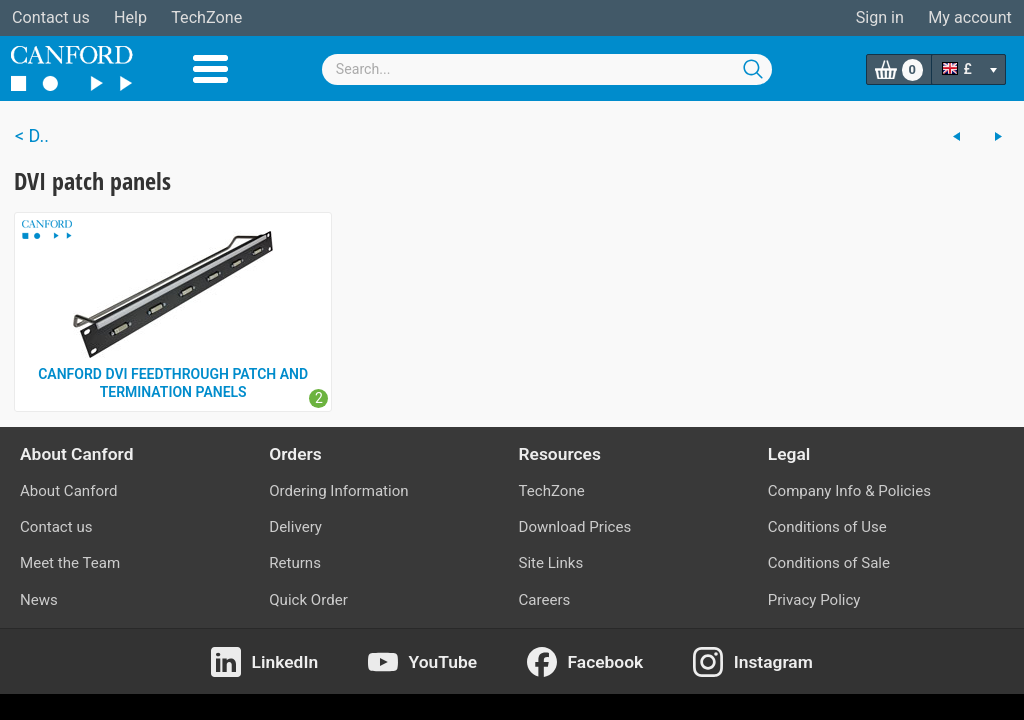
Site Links (551, 563)
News (39, 600)
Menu (210, 69)
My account (970, 17)
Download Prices (575, 527)
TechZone (206, 17)
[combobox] (547, 69)
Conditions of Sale (829, 563)
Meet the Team (70, 563)
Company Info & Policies (849, 491)
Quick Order (308, 600)
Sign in (880, 17)
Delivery (295, 527)
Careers (545, 600)
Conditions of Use (827, 527)
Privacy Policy (814, 600)
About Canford (68, 491)
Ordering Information (338, 491)
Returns (295, 563)
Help (130, 17)
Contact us (51, 17)
